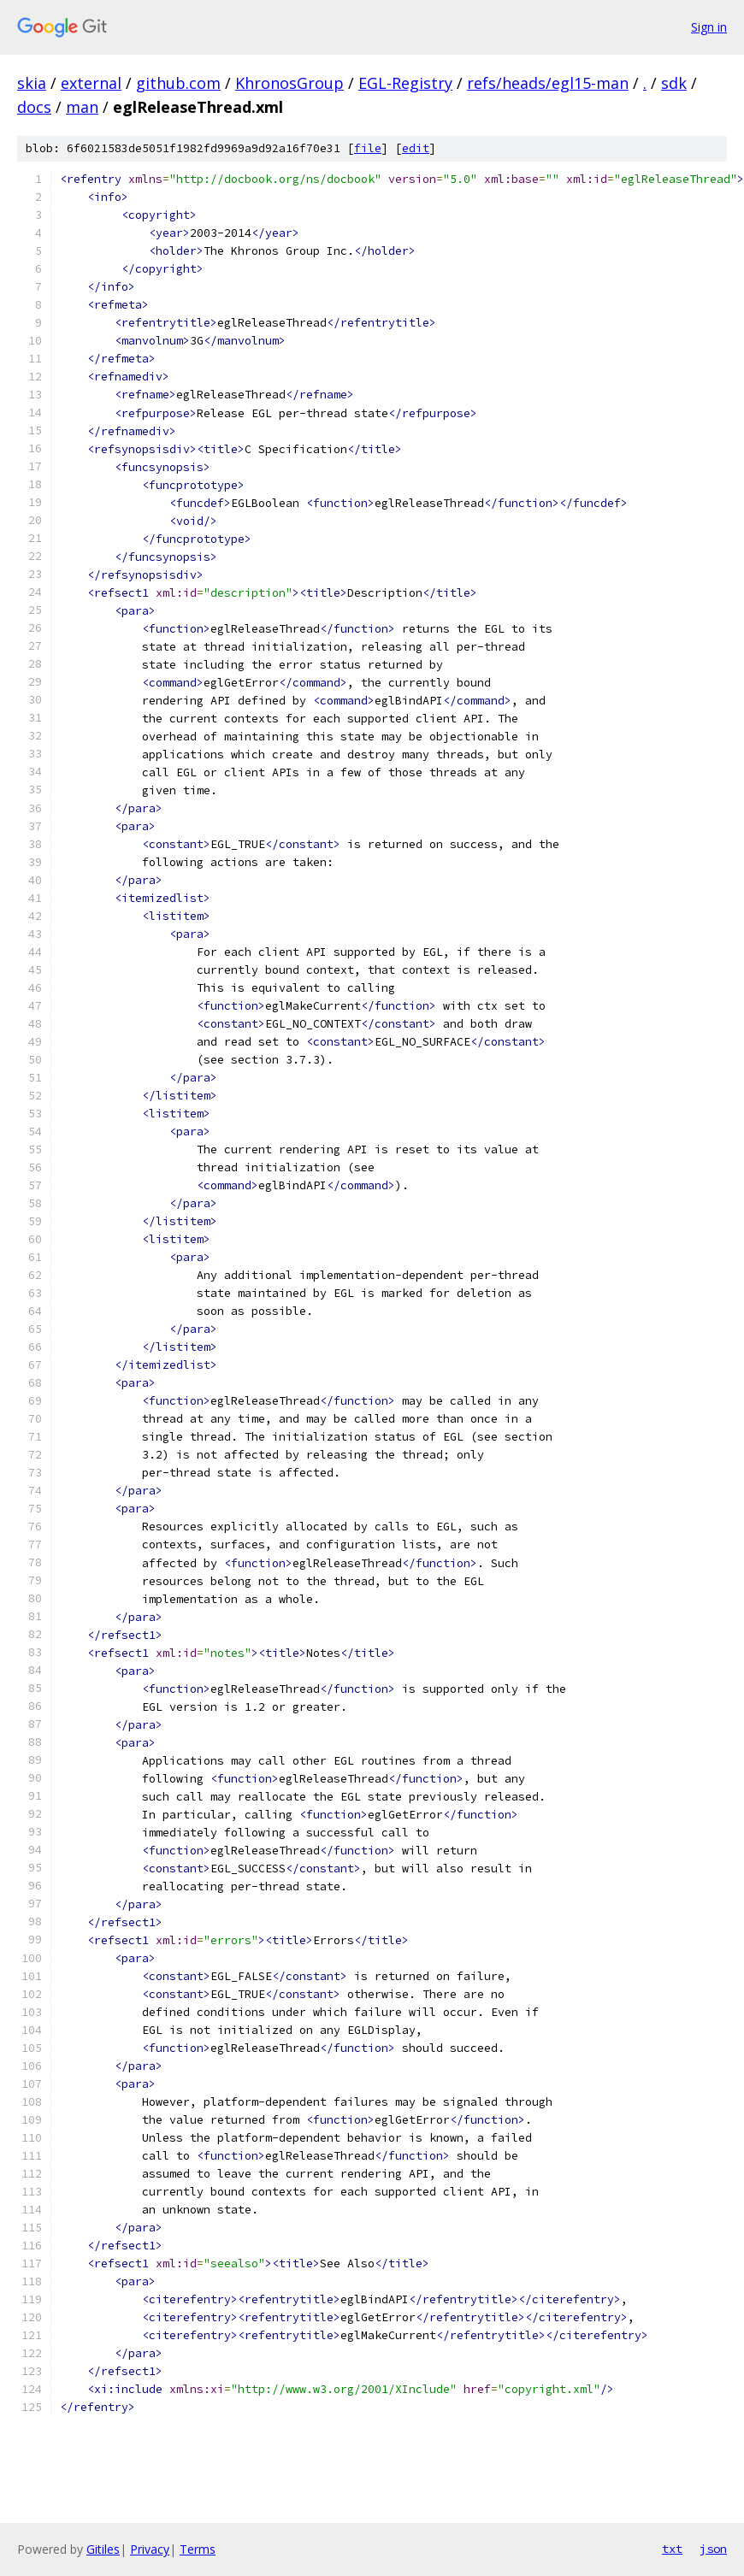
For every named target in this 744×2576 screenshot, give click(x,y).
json (713, 2548)
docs (34, 107)
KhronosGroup (289, 83)
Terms (198, 2549)
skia (31, 83)
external (91, 83)
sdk (674, 83)
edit (415, 148)
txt (672, 2548)
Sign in (709, 27)
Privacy (149, 2549)
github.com (178, 83)
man (82, 107)
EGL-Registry (405, 83)
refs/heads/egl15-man (548, 83)
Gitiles (103, 2549)
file (367, 148)
